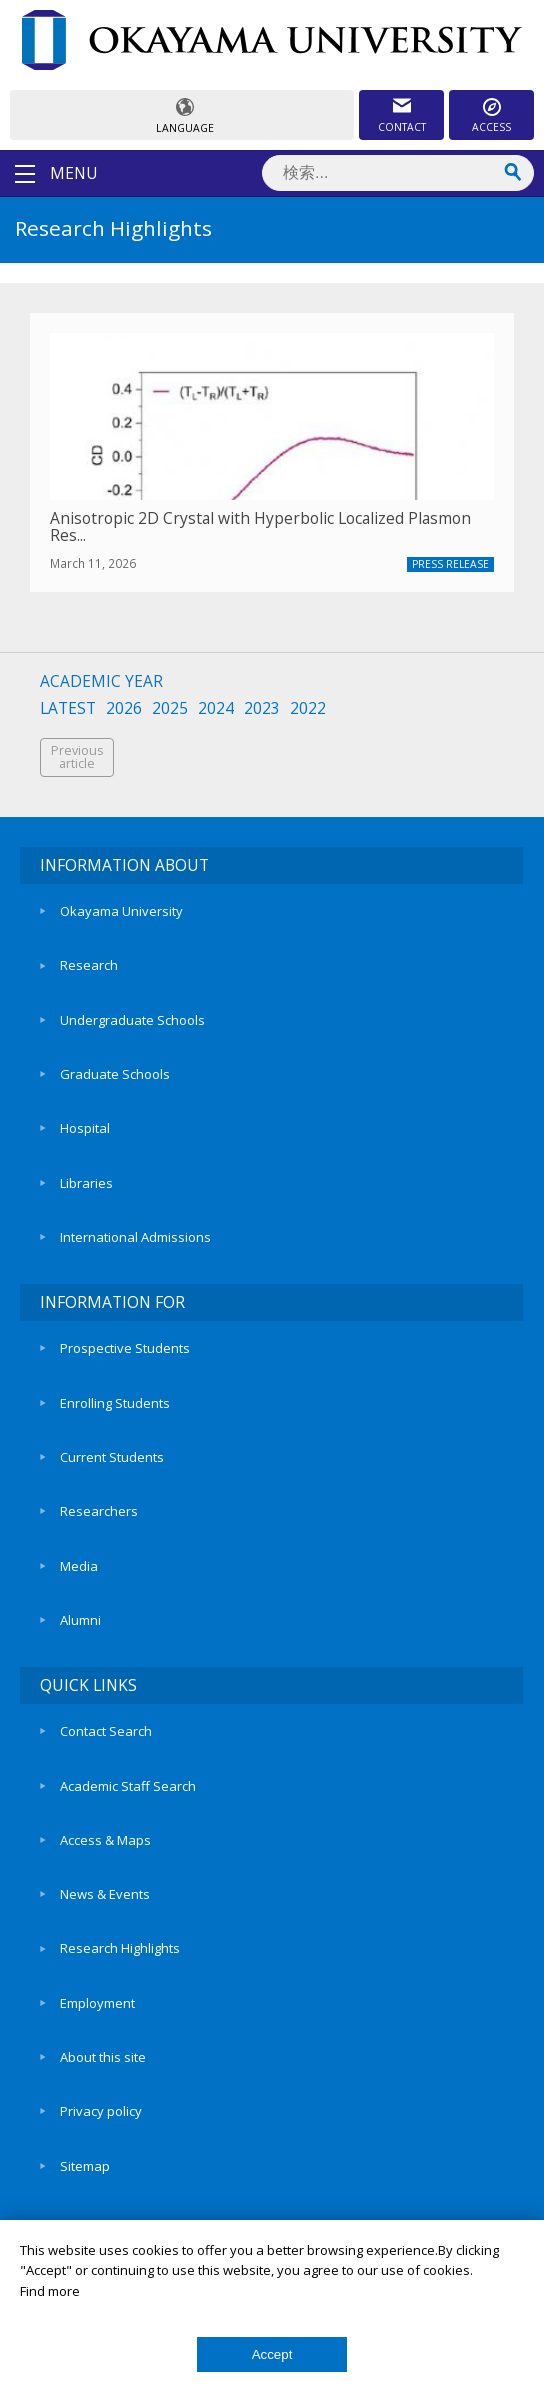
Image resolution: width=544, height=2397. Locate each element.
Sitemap (85, 2166)
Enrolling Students (115, 1403)
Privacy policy (101, 2111)
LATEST (68, 708)
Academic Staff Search (128, 1786)
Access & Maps (105, 1840)
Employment (97, 2003)
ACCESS (491, 127)
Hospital (85, 1128)
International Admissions (135, 1237)
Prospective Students (125, 1348)
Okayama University (121, 911)
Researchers (99, 1511)
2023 (262, 708)
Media (79, 1566)
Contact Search (106, 1731)
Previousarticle (77, 757)
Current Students (112, 1457)
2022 (308, 708)
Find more (50, 2291)
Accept (272, 2354)
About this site (103, 2057)
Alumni (80, 1620)
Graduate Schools (115, 1074)
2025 (170, 708)
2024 (216, 708)
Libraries (86, 1183)
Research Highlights (120, 1948)
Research (89, 965)
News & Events (105, 1894)
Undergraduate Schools (132, 1020)
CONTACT (402, 127)
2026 (124, 708)
